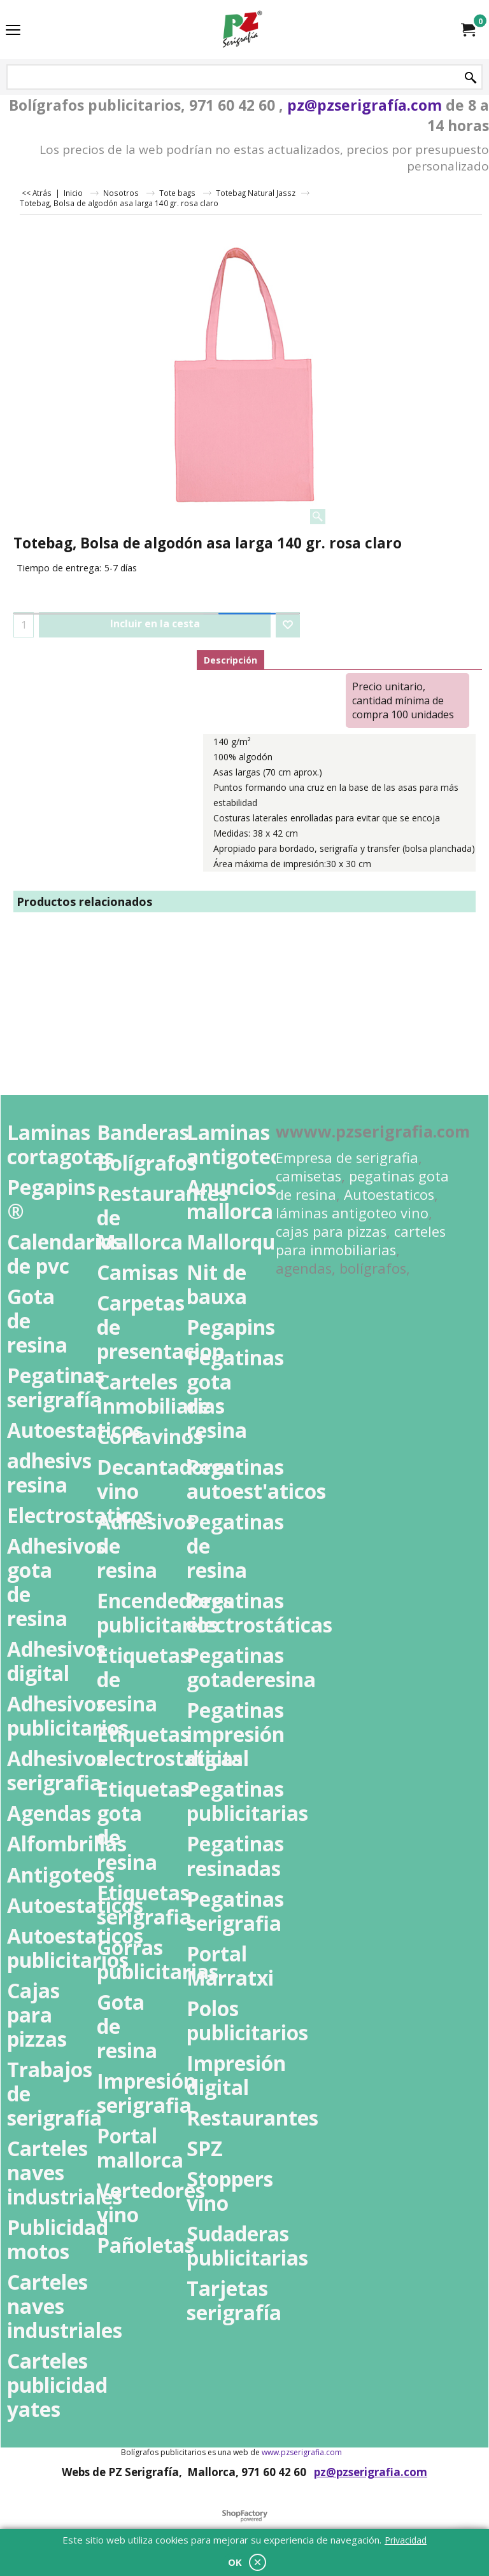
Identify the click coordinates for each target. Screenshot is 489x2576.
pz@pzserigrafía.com (364, 105)
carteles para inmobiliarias (361, 1240)
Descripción (230, 660)
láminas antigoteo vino (352, 1213)
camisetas (308, 1176)
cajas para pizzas (331, 1231)
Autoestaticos (389, 1194)
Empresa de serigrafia (347, 1157)
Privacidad (406, 2540)
